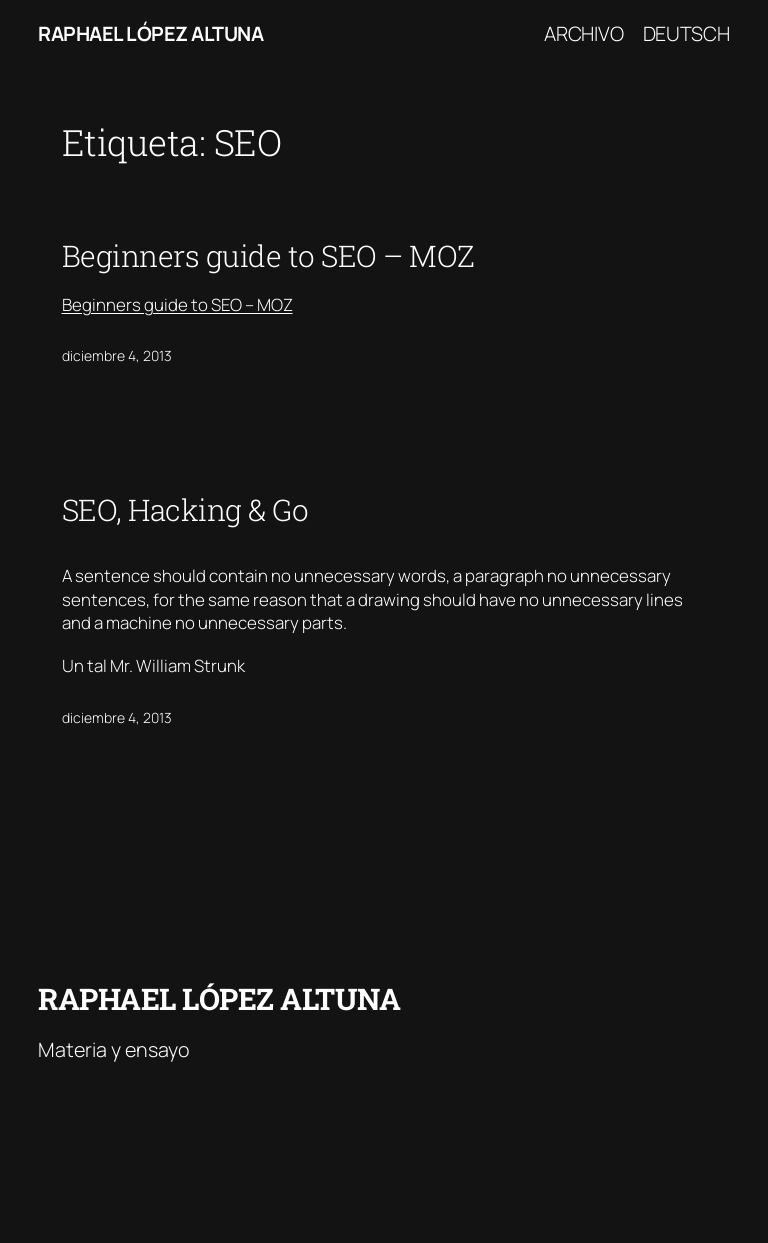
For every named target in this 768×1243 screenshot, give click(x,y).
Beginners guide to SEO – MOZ (268, 256)
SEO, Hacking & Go (185, 510)
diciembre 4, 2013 (117, 355)
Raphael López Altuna (150, 33)
